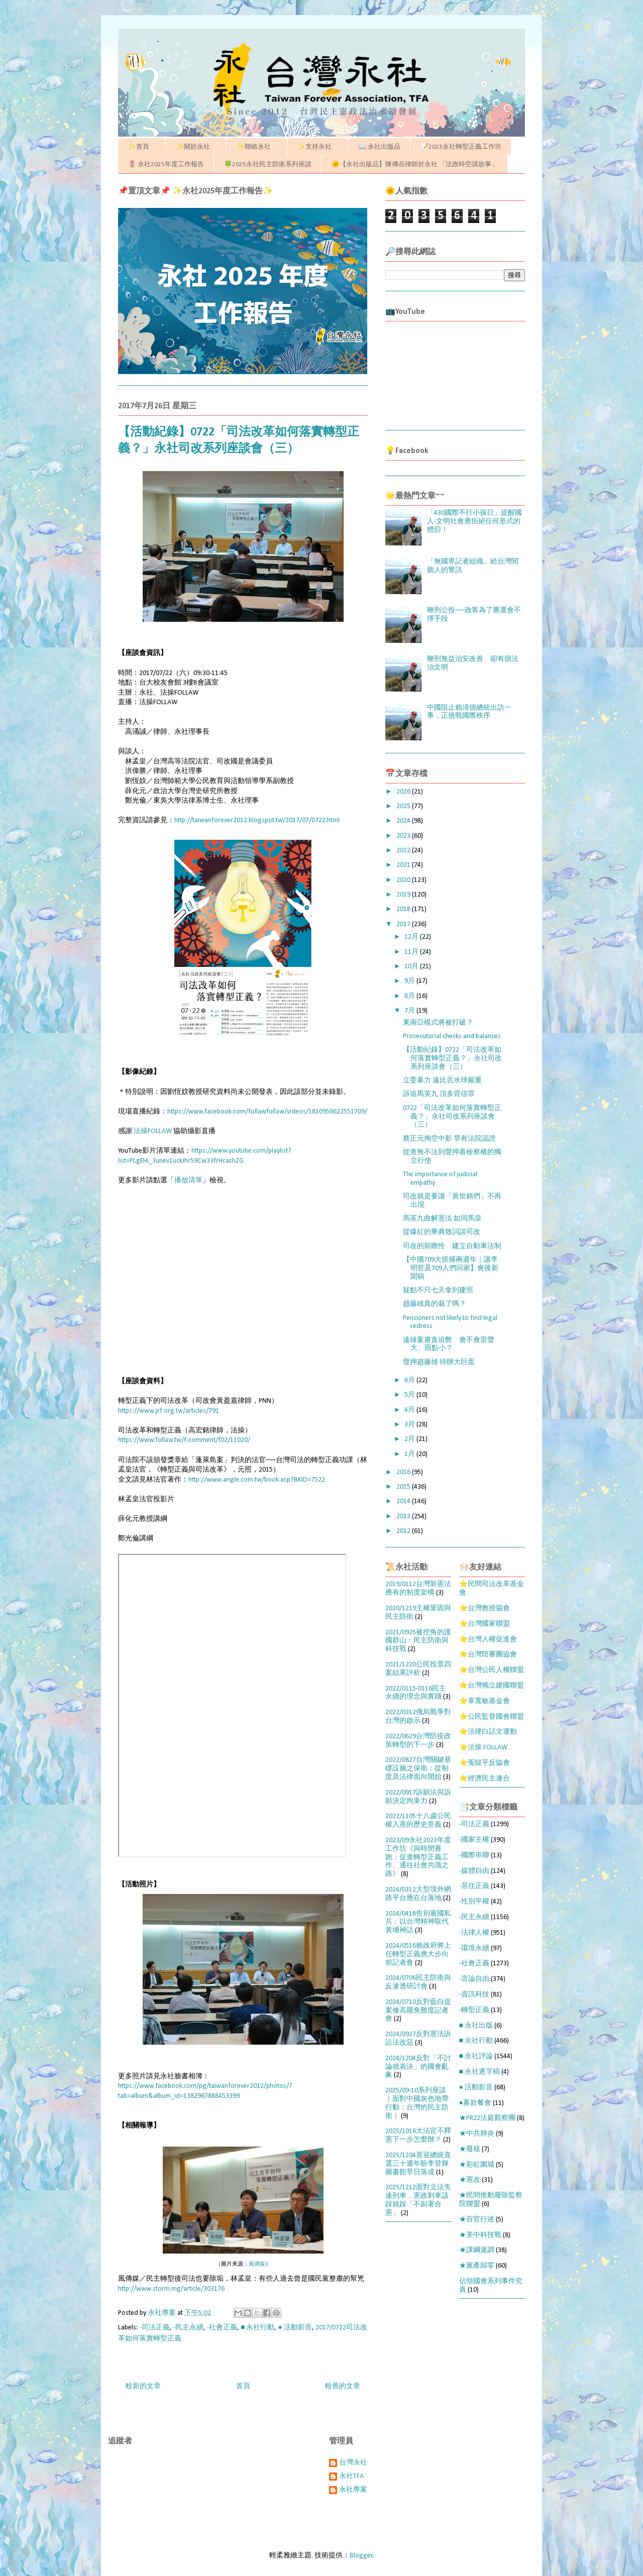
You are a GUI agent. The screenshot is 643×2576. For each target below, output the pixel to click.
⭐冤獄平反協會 (484, 1763)
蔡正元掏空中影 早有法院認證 (449, 1139)
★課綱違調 (476, 2250)
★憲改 (469, 2180)
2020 (404, 880)
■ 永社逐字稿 (479, 2072)
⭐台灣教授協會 (484, 1608)
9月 (410, 981)
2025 (404, 806)
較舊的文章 (342, 2386)
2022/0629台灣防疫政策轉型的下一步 (418, 1741)
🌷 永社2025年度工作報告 (166, 164)
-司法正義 (155, 2327)
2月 (410, 1439)
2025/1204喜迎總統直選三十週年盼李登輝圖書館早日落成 (418, 2164)
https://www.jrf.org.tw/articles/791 (168, 1411)
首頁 (243, 2386)
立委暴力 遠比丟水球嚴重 (442, 1080)
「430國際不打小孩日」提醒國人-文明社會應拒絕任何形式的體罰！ (474, 521)
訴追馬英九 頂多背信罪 (439, 1094)
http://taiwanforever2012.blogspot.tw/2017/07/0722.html (257, 820)
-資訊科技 (474, 1994)
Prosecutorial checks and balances (452, 1036)
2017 (404, 924)
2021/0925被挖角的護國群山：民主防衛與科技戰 (418, 1641)
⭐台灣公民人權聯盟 (491, 1670)
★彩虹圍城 (476, 2165)
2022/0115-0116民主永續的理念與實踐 (415, 1693)
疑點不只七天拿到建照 (438, 1290)
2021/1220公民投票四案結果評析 (418, 1669)
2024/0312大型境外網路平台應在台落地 (418, 1894)
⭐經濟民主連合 (484, 1778)
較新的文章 (143, 2386)
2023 (404, 836)
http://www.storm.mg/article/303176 (171, 2289)
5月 (410, 1395)
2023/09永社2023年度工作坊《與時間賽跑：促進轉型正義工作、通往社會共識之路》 (418, 1857)
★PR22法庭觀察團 (487, 2118)
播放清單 (188, 1180)
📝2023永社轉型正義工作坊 (460, 147)
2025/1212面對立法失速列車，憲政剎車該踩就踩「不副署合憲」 (418, 2200)
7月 (410, 1011)
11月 (412, 952)
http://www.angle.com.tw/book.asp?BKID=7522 (256, 1480)
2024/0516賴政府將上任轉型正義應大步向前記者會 (418, 1954)
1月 (410, 1454)
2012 (404, 1531)
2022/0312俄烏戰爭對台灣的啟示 (418, 1717)
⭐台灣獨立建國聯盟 (491, 1686)
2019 (404, 895)
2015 (404, 1487)
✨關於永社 (196, 147)
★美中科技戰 (480, 2235)
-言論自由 (474, 1979)
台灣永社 (353, 2463)
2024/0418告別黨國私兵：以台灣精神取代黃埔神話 (418, 1922)
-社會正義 (222, 2327)
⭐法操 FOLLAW (483, 1747)
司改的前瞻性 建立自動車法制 (452, 1246)
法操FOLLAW (153, 1131)
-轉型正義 (474, 2010)
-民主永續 (188, 2327)
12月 (412, 937)
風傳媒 (257, 2264)
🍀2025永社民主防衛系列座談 (267, 164)
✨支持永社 (317, 147)
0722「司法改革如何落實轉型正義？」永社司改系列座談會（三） (452, 1116)
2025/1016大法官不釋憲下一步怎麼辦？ (418, 2135)
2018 (404, 909)
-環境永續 (474, 1948)
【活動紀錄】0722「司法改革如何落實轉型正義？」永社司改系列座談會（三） (452, 1058)
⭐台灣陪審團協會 (488, 1654)
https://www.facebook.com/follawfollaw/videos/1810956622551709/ (267, 1111)
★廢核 (469, 2149)
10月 (412, 966)
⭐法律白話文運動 (488, 1732)
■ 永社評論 (476, 2056)
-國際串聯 (474, 1855)
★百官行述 (476, 2219)
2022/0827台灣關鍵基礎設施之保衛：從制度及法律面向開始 (418, 1768)
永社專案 (353, 2490)
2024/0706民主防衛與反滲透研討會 (418, 1982)
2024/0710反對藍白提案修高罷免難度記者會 (418, 2010)
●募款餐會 (475, 2103)
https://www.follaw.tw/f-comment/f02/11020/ (184, 1440)
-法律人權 (474, 1933)
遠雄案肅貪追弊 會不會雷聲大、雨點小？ (448, 1344)
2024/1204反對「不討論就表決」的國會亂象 (418, 2067)
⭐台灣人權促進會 (488, 1639)
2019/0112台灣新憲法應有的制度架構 (418, 1589)
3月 (410, 1424)
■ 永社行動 (257, 2327)
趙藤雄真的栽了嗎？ (434, 1304)
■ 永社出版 (476, 2026)
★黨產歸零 (476, 2266)
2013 (404, 1516)
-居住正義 (474, 1886)
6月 (410, 1380)
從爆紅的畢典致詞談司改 (441, 1232)
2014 (404, 1501)
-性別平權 (474, 1902)
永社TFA (351, 2476)
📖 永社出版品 (379, 147)
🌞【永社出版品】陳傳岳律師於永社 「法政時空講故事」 (415, 164)
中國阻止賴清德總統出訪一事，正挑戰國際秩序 (469, 712)
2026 (404, 792)
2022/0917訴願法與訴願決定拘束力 (418, 1797)
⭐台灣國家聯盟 (484, 1624)
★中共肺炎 (476, 2134)
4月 (410, 1410)
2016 (404, 1472)
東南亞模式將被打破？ (438, 1023)
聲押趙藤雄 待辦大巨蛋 (439, 1362)
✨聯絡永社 (257, 147)
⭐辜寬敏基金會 (484, 1701)
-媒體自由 (474, 1871)
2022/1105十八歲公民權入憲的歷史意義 (418, 1821)
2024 (404, 821)
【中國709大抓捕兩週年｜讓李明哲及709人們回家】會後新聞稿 (450, 1268)
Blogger (361, 2555)
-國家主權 (474, 1840)
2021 (404, 865)
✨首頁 (142, 147)
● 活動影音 (294, 2327)
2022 (404, 850)
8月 (410, 996)
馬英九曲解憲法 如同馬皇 (442, 1218)
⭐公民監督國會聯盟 (491, 1717)
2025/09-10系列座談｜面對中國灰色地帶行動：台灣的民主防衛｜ (417, 2103)
